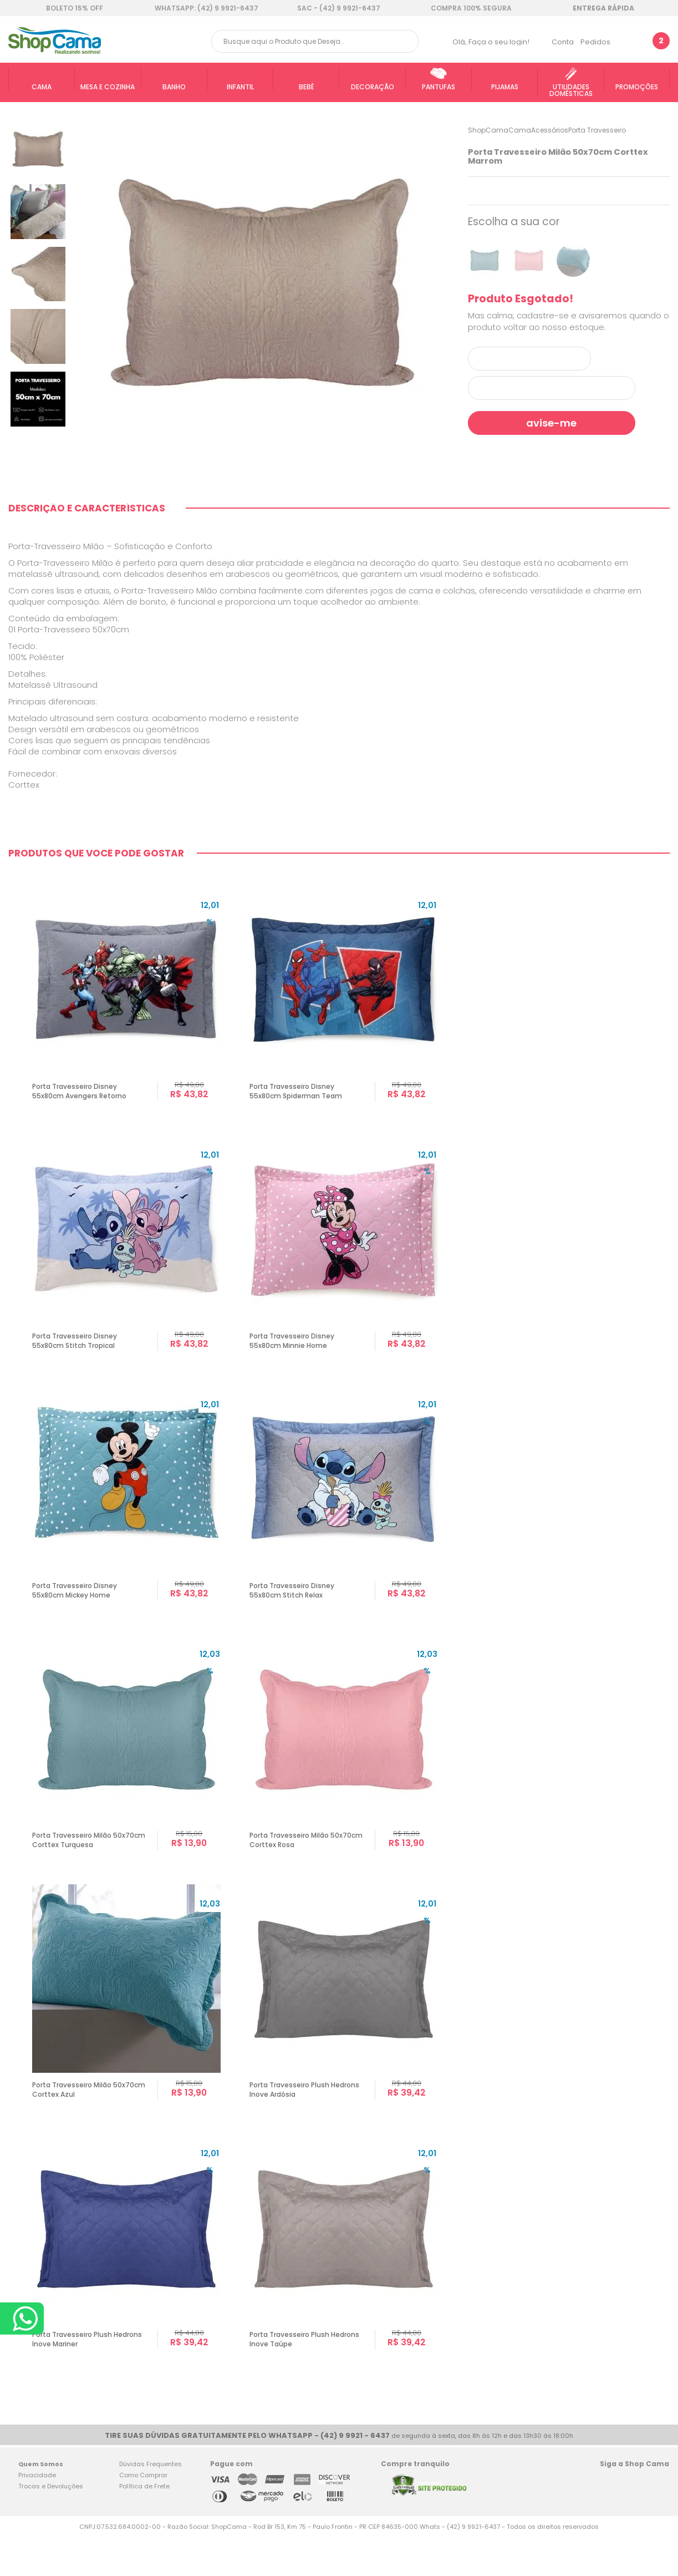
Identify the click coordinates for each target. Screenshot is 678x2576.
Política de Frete (144, 2525)
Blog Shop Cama (657, 2522)
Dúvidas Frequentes (150, 2503)
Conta (563, 42)
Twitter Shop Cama (631, 2522)
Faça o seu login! (498, 42)
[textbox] (315, 41)
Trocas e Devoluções (50, 2525)
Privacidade (37, 2514)
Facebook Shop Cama (609, 2522)
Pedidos (595, 42)
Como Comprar (143, 2514)
